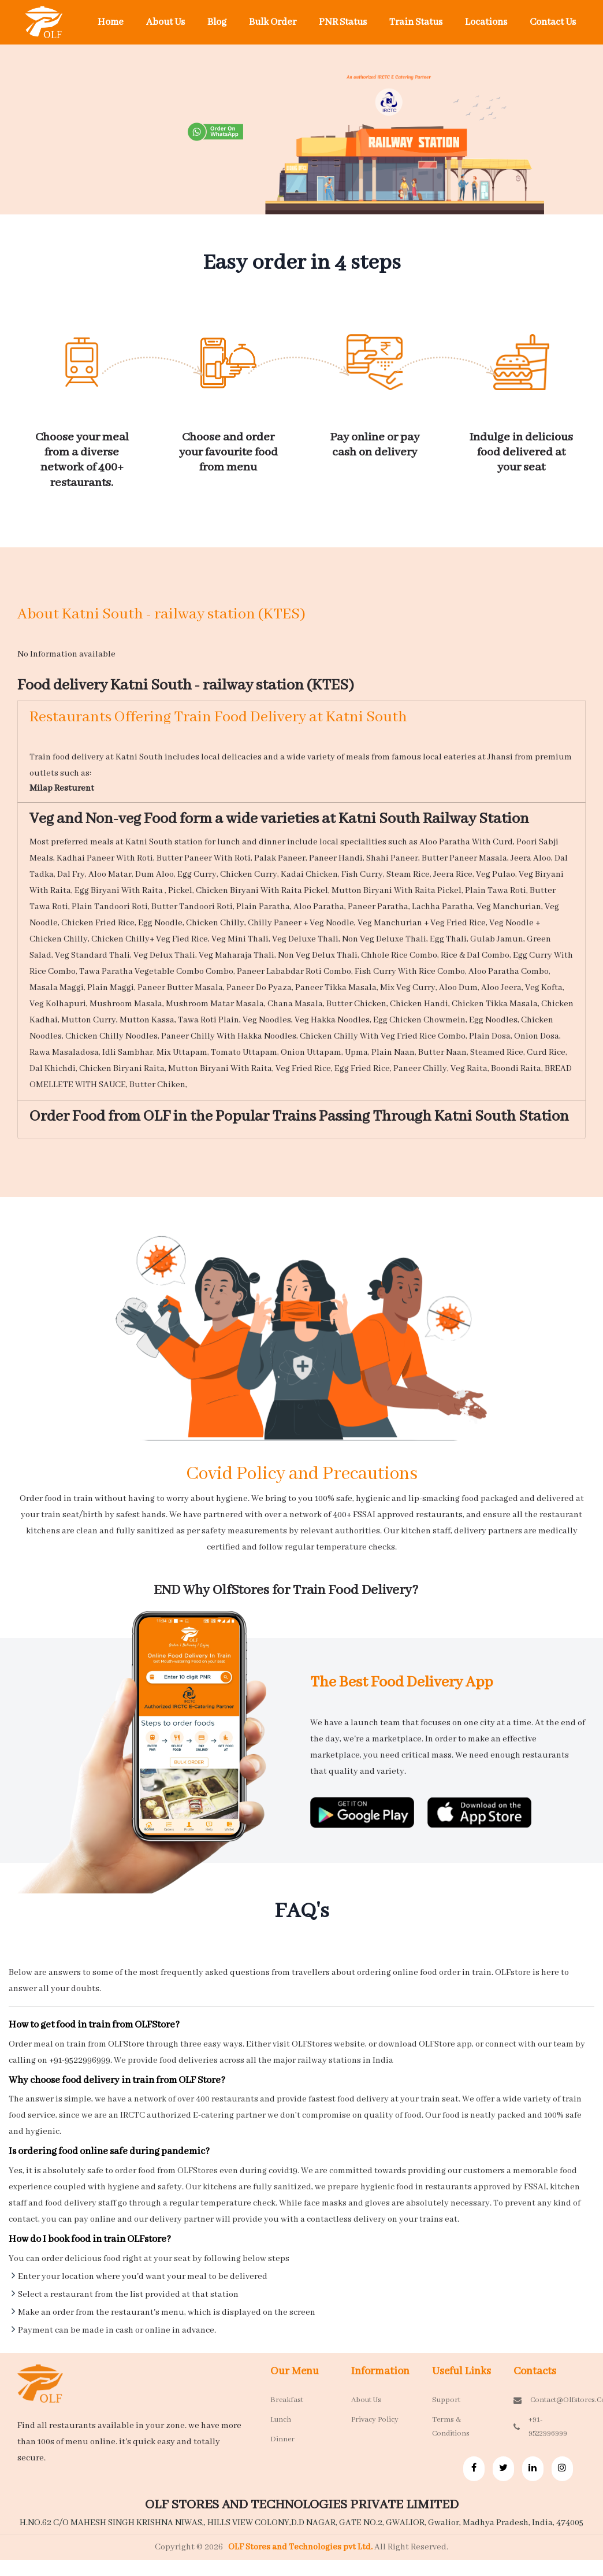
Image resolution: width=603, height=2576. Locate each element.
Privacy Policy (375, 2420)
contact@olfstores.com (545, 2400)
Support (446, 2400)
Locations (486, 22)
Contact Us (553, 22)
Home (111, 22)
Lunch (280, 2420)
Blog (216, 22)
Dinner (282, 2439)
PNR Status (343, 22)
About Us (165, 22)
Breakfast (286, 2400)
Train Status (415, 22)
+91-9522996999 (540, 2426)
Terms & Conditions (451, 2426)
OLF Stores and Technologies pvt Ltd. (301, 2547)
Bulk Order (272, 22)
